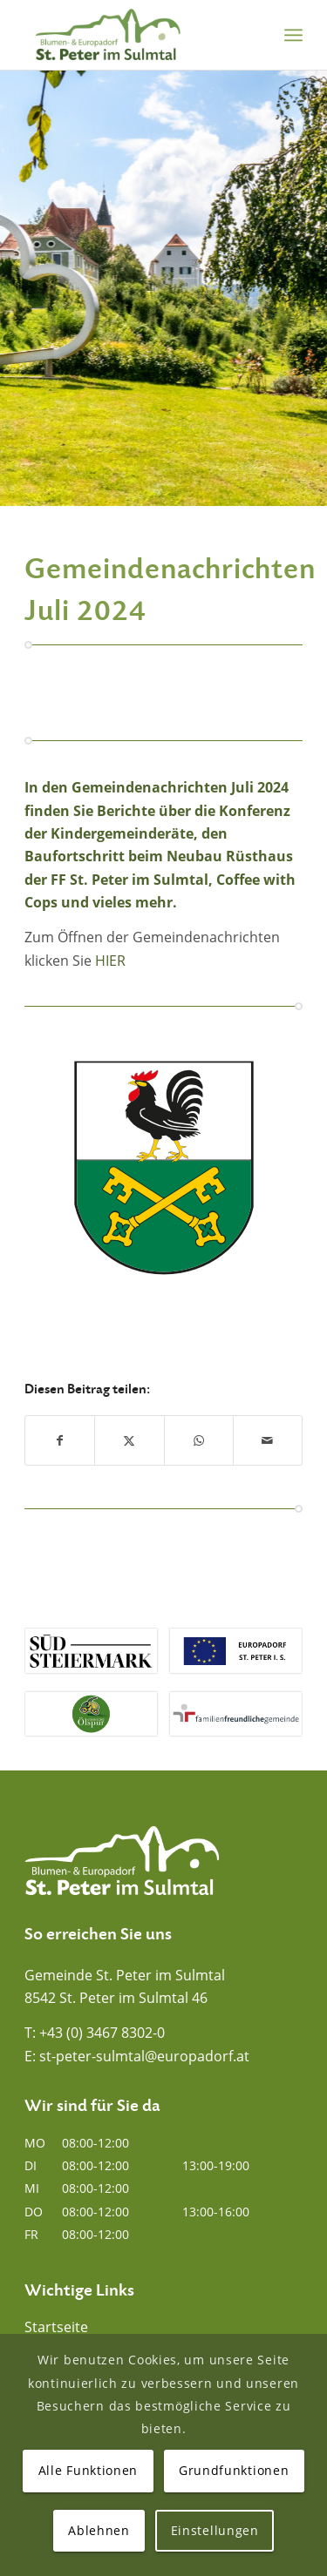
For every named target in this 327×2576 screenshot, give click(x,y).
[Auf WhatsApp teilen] (199, 1440)
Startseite (56, 2327)
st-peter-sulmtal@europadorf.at (144, 2056)
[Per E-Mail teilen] (268, 1440)
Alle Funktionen (88, 2470)
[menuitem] (293, 35)
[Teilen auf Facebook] (59, 1440)
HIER (110, 960)
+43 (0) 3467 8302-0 (102, 2032)
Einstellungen (215, 2530)
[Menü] (293, 35)
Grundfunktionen (234, 2470)
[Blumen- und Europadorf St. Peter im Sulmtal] (135, 35)
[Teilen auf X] (129, 1440)
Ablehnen (99, 2530)
